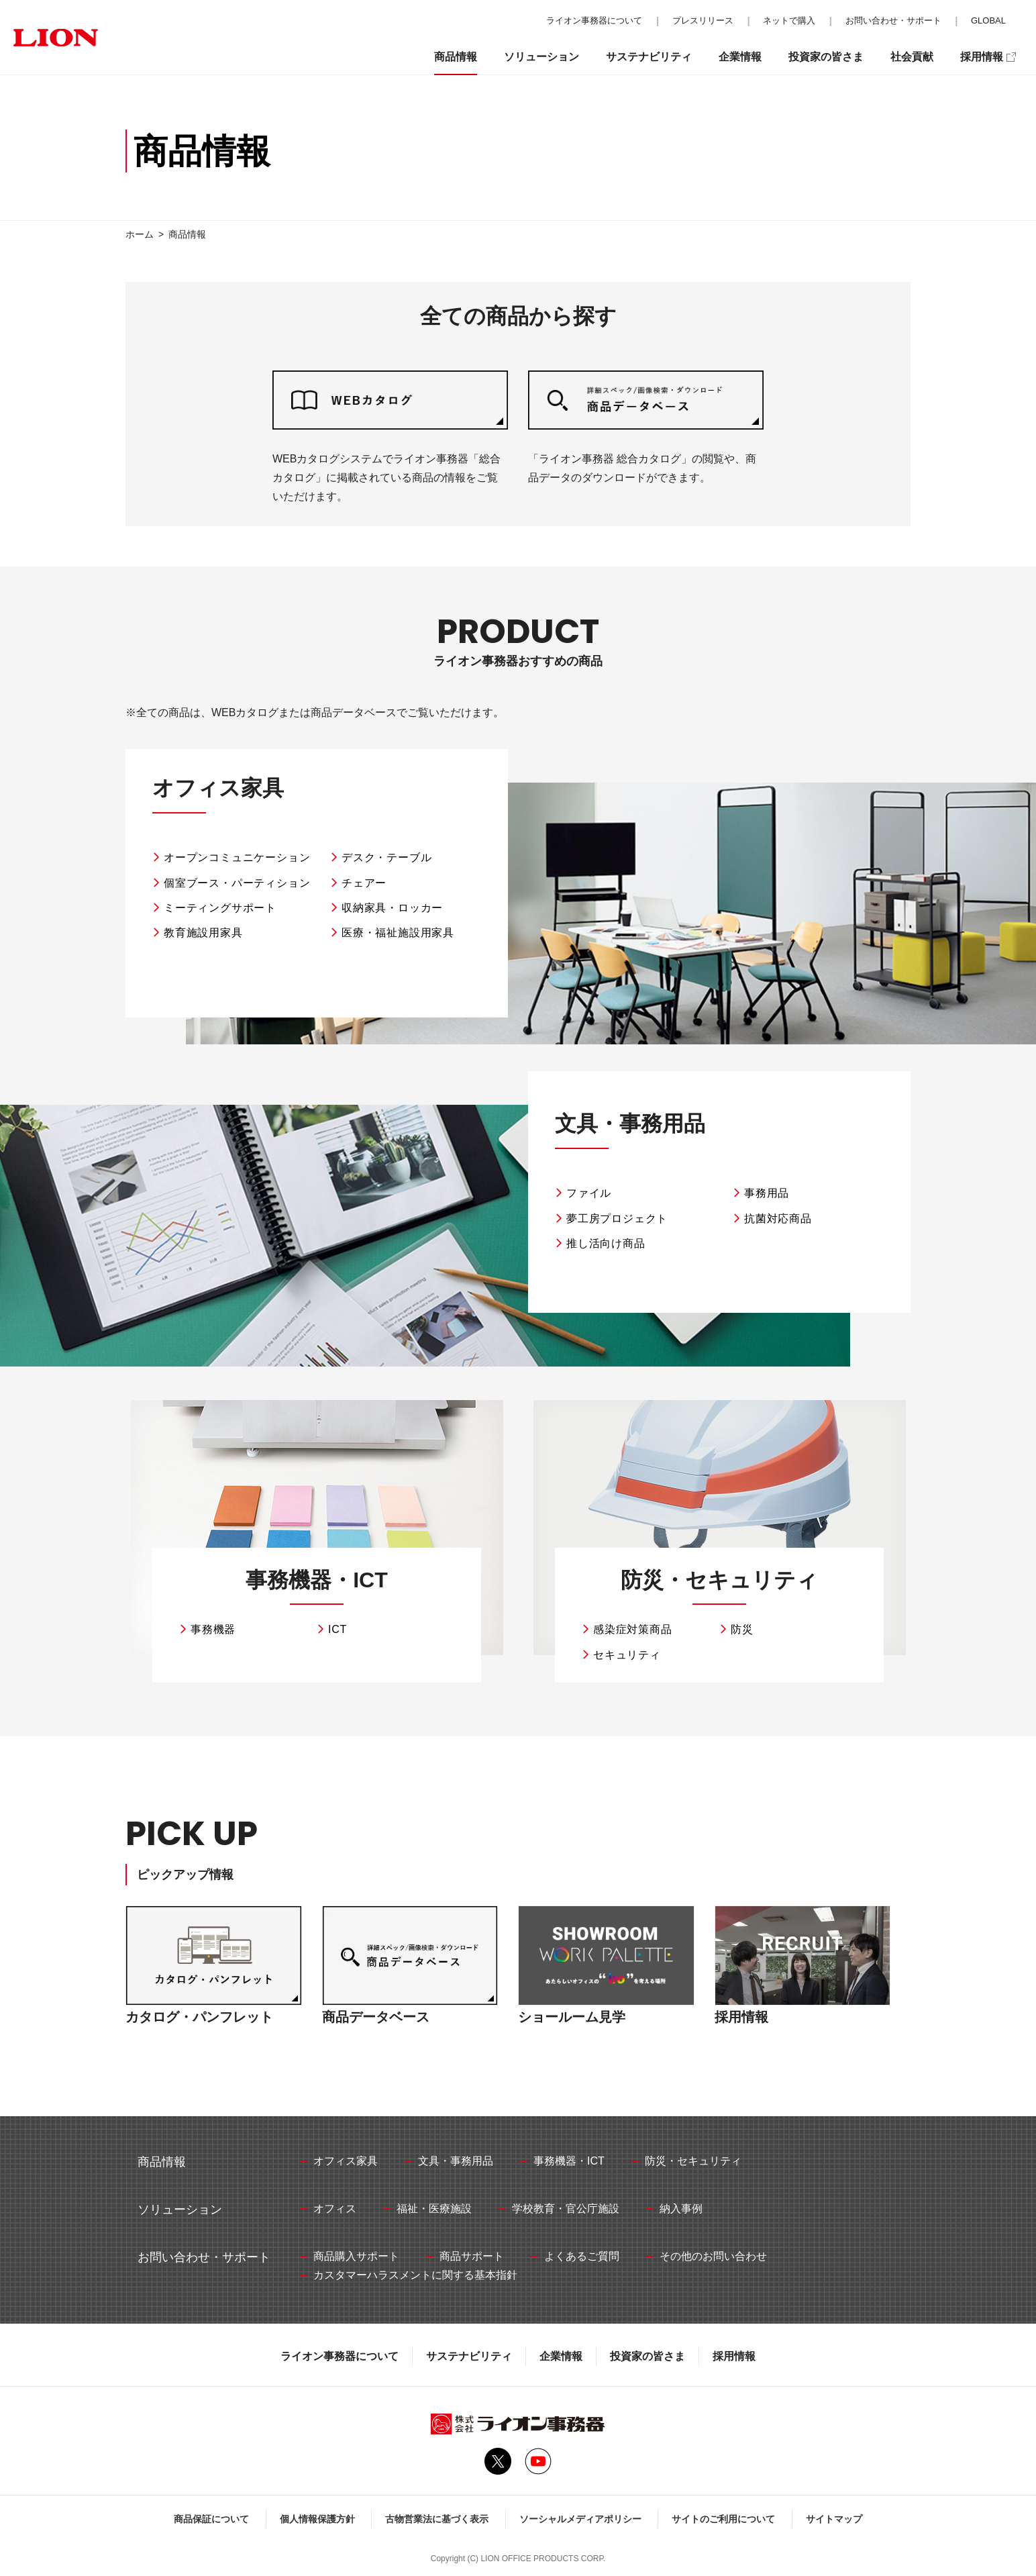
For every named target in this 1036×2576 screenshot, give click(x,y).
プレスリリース (702, 20)
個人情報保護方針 (317, 2519)
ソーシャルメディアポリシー (580, 2519)
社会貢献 (911, 56)
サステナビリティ (469, 2356)
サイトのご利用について (723, 2519)
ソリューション (541, 56)
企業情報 (560, 2356)
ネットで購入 (789, 20)
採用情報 (734, 2356)
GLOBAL (988, 20)
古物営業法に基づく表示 (436, 2519)
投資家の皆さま (647, 2356)
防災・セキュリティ (719, 1580)
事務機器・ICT (317, 1580)
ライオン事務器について (339, 2356)
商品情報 (455, 56)
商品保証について (211, 2519)
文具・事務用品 (630, 1123)
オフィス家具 (218, 788)
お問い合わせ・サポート (893, 20)
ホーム (139, 234)
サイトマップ (834, 2519)
